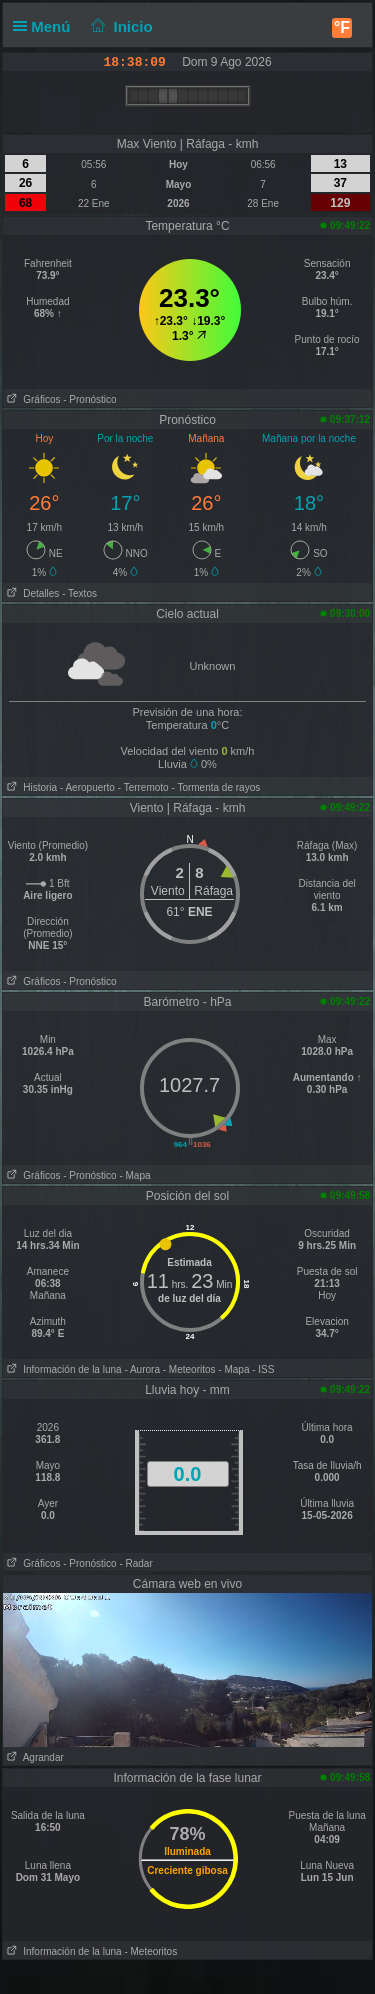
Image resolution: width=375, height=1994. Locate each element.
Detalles (31, 593)
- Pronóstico (89, 399)
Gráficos (32, 399)
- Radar (135, 1563)
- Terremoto (143, 787)
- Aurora (142, 1369)
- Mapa (134, 1175)
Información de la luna (62, 1369)
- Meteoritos (189, 1369)
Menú (46, 26)
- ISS (263, 1369)
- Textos (79, 593)
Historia (30, 787)
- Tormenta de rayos (215, 787)
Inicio (120, 26)
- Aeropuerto (87, 787)
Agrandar (33, 1757)
